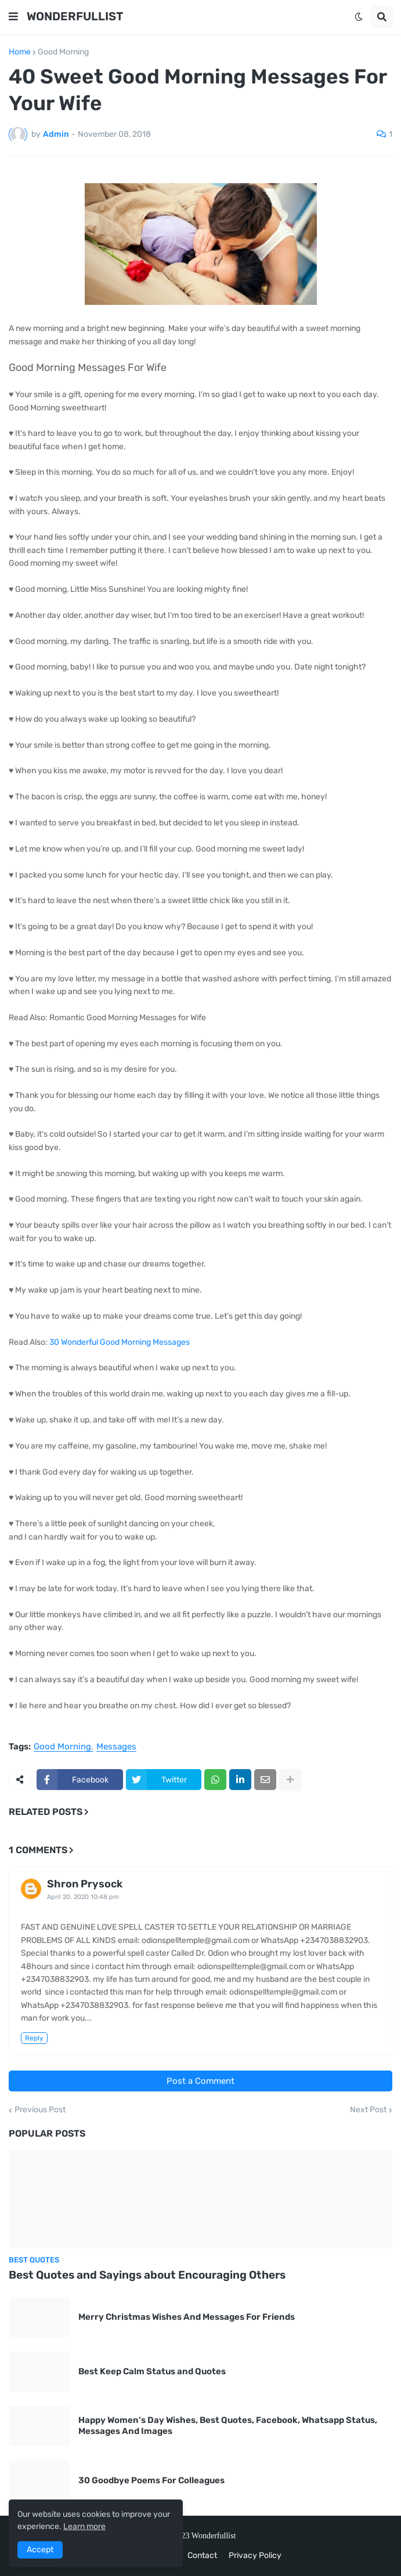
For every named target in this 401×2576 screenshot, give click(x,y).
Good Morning (63, 52)
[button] (13, 16)
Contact (202, 2555)
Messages (116, 1747)
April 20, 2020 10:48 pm (83, 1897)
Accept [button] (40, 2550)
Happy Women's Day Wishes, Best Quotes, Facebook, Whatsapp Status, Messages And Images (227, 2426)
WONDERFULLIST (75, 16)
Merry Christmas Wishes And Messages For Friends (186, 2317)
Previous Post (40, 2110)
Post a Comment (200, 2081)
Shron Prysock (84, 1884)
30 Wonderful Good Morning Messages (119, 1342)
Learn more (84, 2526)
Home (20, 52)
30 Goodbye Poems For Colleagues (151, 2480)
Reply (34, 2038)
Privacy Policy (255, 2555)
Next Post (368, 2110)
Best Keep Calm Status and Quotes (152, 2371)
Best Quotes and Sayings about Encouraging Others (147, 2275)
